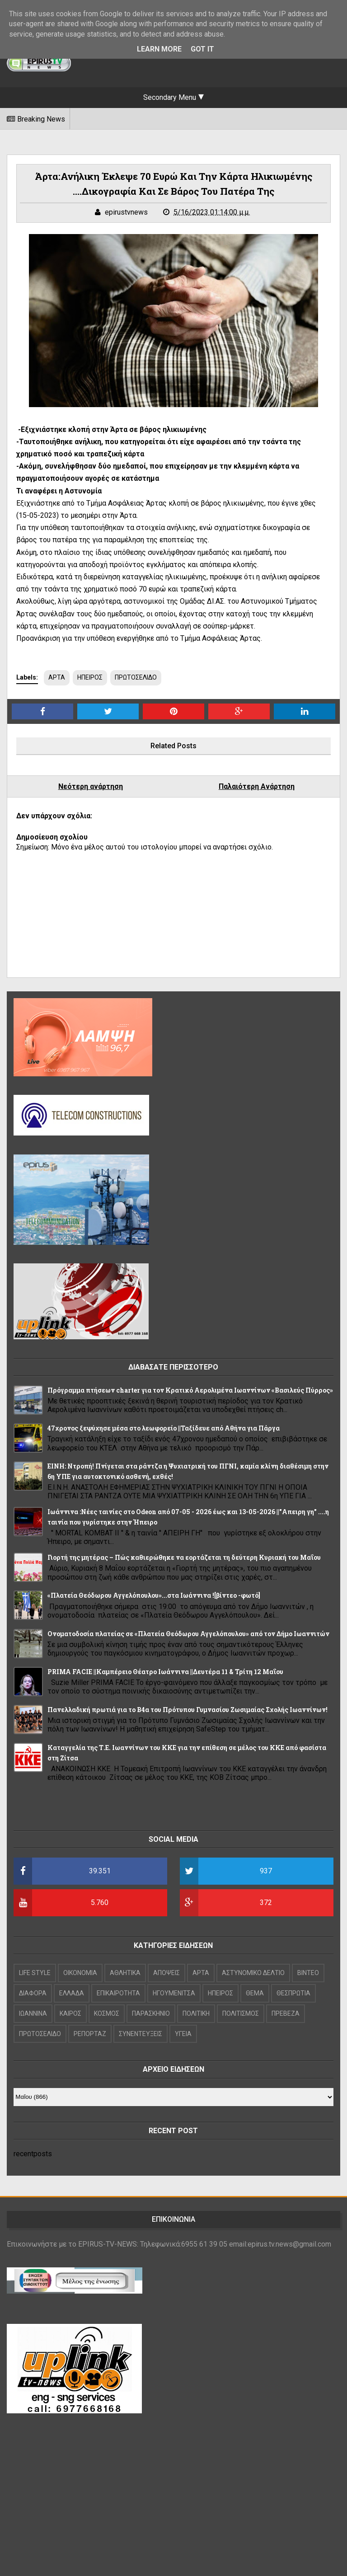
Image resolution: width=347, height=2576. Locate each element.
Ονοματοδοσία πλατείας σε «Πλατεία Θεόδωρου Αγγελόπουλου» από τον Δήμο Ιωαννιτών (188, 1633)
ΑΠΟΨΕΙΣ (166, 1972)
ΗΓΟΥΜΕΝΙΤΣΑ (174, 1993)
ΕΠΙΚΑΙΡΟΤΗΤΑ (118, 1993)
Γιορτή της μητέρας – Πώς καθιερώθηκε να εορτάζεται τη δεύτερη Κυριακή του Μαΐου (184, 1557)
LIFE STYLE (35, 1972)
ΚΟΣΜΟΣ (106, 2013)
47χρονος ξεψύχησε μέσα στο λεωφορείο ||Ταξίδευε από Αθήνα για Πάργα (163, 1428)
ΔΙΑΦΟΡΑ (33, 1993)
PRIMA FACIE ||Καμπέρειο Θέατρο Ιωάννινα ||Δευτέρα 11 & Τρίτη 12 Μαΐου (165, 1671)
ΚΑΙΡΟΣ (70, 2013)
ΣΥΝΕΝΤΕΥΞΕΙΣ (140, 2033)
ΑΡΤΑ (56, 677)
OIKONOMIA (80, 1972)
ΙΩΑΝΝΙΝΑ (33, 2013)
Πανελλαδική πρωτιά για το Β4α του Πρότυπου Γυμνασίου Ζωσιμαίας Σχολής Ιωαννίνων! (187, 1709)
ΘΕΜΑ (255, 1993)
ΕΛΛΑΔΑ (71, 1993)
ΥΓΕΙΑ (183, 2033)
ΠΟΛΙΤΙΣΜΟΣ (240, 2013)
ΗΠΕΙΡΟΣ (90, 677)
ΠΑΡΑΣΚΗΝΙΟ (151, 2013)
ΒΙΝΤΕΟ (308, 1972)
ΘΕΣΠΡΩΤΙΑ (293, 1993)
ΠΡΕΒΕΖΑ (286, 2013)
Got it (202, 49)
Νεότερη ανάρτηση (90, 786)
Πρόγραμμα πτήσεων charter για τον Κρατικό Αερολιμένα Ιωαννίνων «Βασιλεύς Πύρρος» (190, 1390)
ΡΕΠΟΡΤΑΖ (90, 2033)
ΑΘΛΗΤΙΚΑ (125, 1972)
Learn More (159, 49)
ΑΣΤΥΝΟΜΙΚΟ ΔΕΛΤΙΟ (253, 1972)
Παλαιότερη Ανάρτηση (257, 786)
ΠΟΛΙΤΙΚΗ (196, 2013)
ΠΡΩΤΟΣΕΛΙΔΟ (136, 677)
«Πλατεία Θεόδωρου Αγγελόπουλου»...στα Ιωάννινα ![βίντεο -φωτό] (153, 1595)
